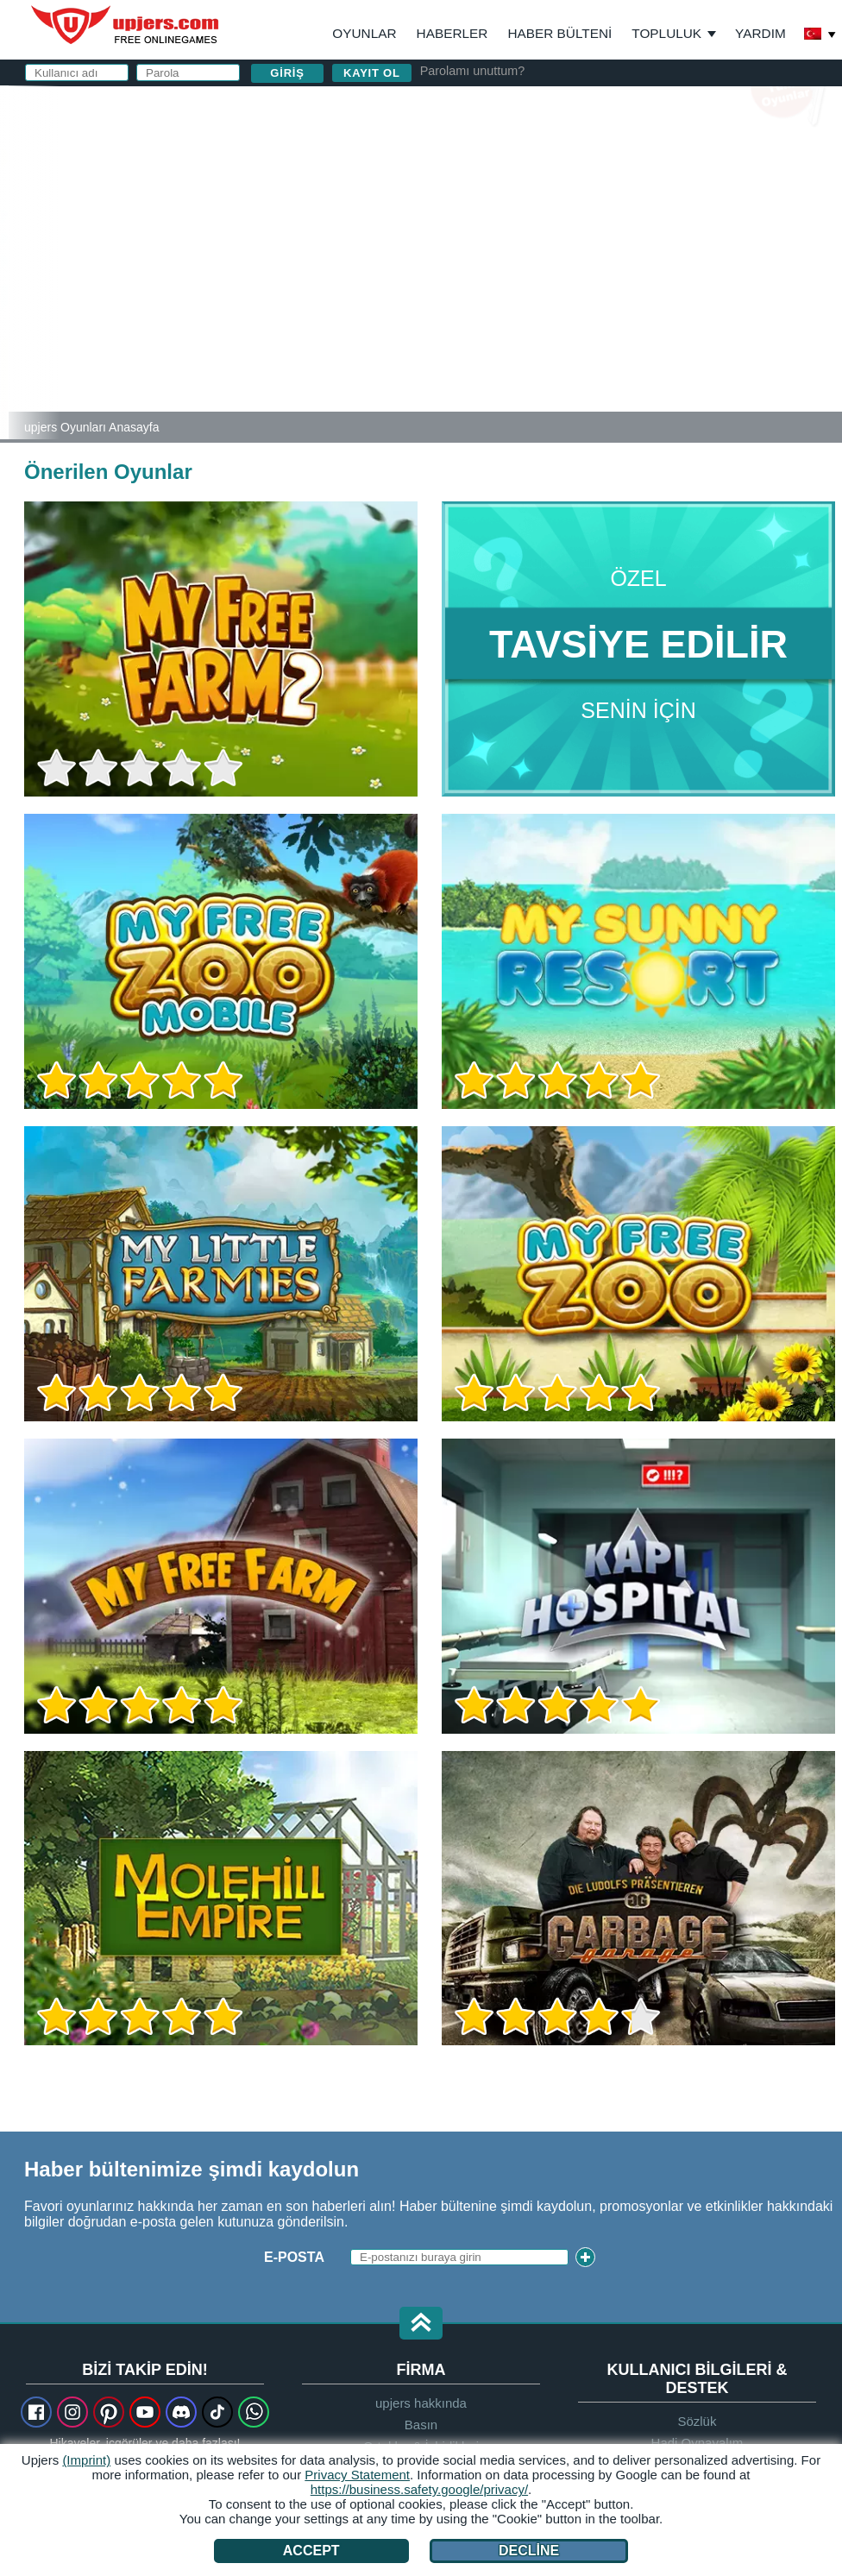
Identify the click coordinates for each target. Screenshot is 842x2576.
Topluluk (666, 33)
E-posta (494, 187)
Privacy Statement (357, 2474)
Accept (311, 2550)
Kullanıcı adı (515, 153)
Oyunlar (364, 33)
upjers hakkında (421, 2403)
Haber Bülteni (559, 33)
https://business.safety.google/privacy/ (419, 2489)
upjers (126, 25)
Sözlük (696, 2421)
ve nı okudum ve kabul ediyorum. (621, 298)
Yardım (760, 33)
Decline (529, 2550)
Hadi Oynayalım (697, 2442)
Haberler (452, 33)
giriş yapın (635, 108)
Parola (492, 222)
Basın (421, 2424)
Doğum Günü (513, 256)
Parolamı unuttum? (472, 71)
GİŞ (501, 290)
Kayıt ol (371, 72)
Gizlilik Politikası (583, 290)
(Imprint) (86, 2460)
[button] (421, 2324)
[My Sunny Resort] (4, 262)
